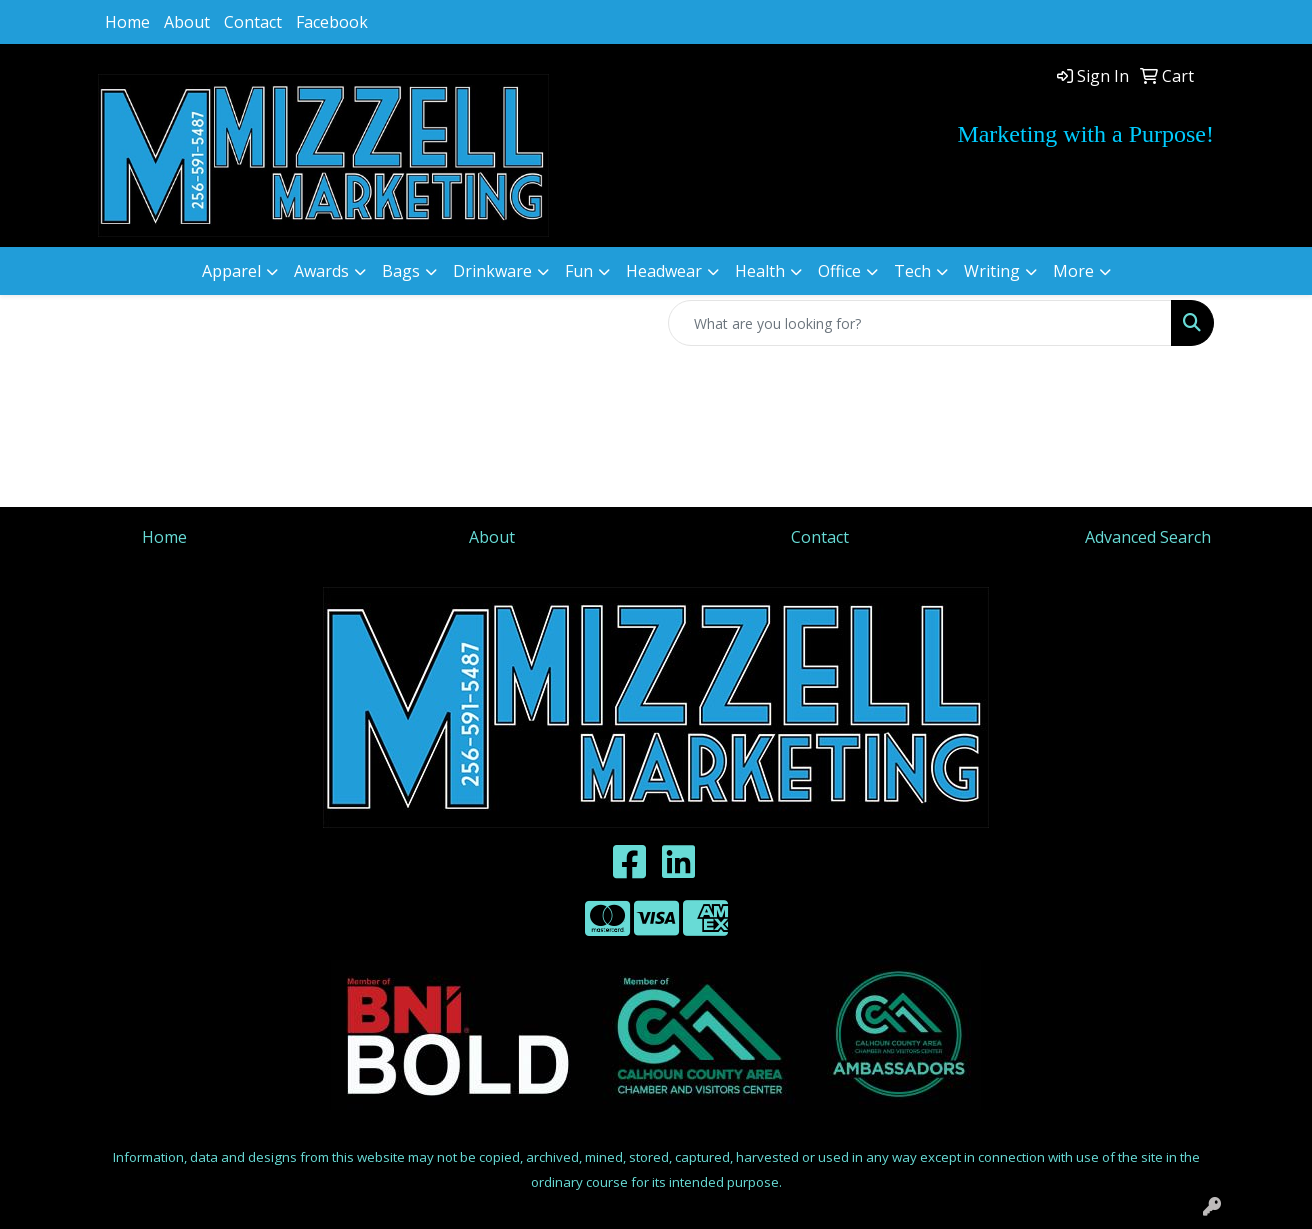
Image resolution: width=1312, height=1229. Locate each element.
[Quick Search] (920, 323)
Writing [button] (992, 271)
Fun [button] (579, 271)
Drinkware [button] (492, 271)
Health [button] (760, 271)
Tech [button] (912, 271)
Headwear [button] (664, 271)
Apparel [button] (231, 271)
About (187, 22)
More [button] (1073, 271)
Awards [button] (321, 271)
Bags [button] (401, 271)
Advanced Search (1148, 537)
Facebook (332, 22)
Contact (253, 22)
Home (127, 22)
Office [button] (839, 271)
